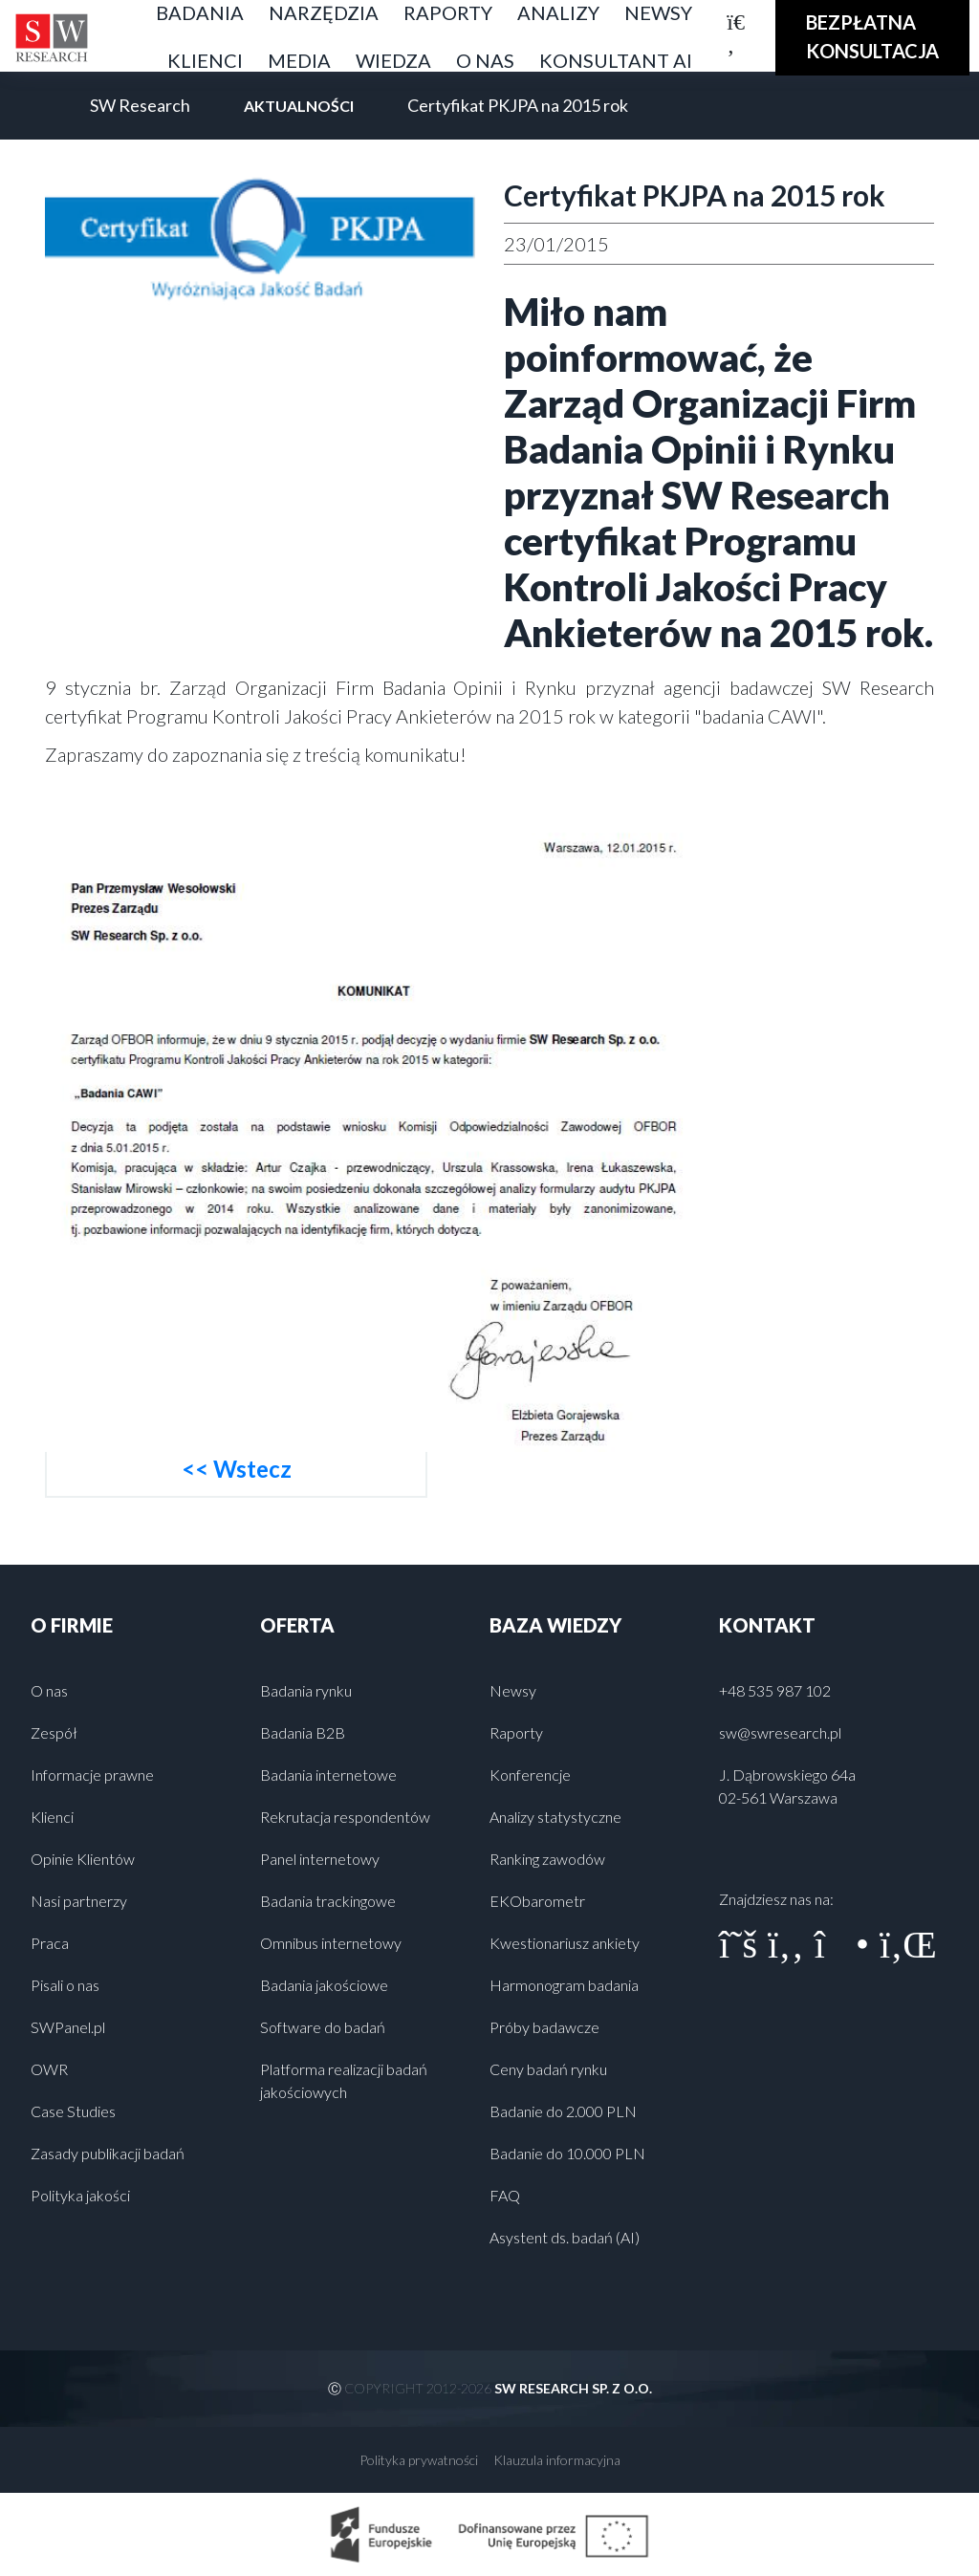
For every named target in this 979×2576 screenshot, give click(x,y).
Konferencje (530, 1774)
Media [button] (299, 60)
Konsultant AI (615, 60)
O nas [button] (485, 60)
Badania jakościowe (324, 1985)
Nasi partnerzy (79, 1901)
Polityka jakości (80, 2195)
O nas (49, 1690)
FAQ (505, 2195)
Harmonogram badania (564, 1985)
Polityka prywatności (418, 2460)
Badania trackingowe (328, 1901)
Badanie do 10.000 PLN (567, 2153)
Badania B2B (302, 1732)
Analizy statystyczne (555, 1817)
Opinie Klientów (83, 1859)
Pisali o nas (65, 1985)
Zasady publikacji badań (108, 2153)
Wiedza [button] (393, 60)
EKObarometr (537, 1901)
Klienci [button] (205, 60)
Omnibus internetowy (331, 1943)
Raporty (516, 1732)
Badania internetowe (328, 1774)
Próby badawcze (544, 2027)
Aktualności (299, 106)
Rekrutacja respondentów (345, 1817)
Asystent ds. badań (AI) (565, 2237)
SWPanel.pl (68, 2027)
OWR (49, 2069)
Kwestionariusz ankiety (565, 1943)
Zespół (54, 1732)
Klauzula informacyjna (556, 2460)
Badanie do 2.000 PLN (563, 2111)
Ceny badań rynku (548, 2069)
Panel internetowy (320, 1859)
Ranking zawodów (547, 1859)
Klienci (52, 1817)
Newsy (513, 1690)
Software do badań (322, 2027)
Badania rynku (306, 1690)
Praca (50, 1943)
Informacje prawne (92, 1774)
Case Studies (73, 2111)
